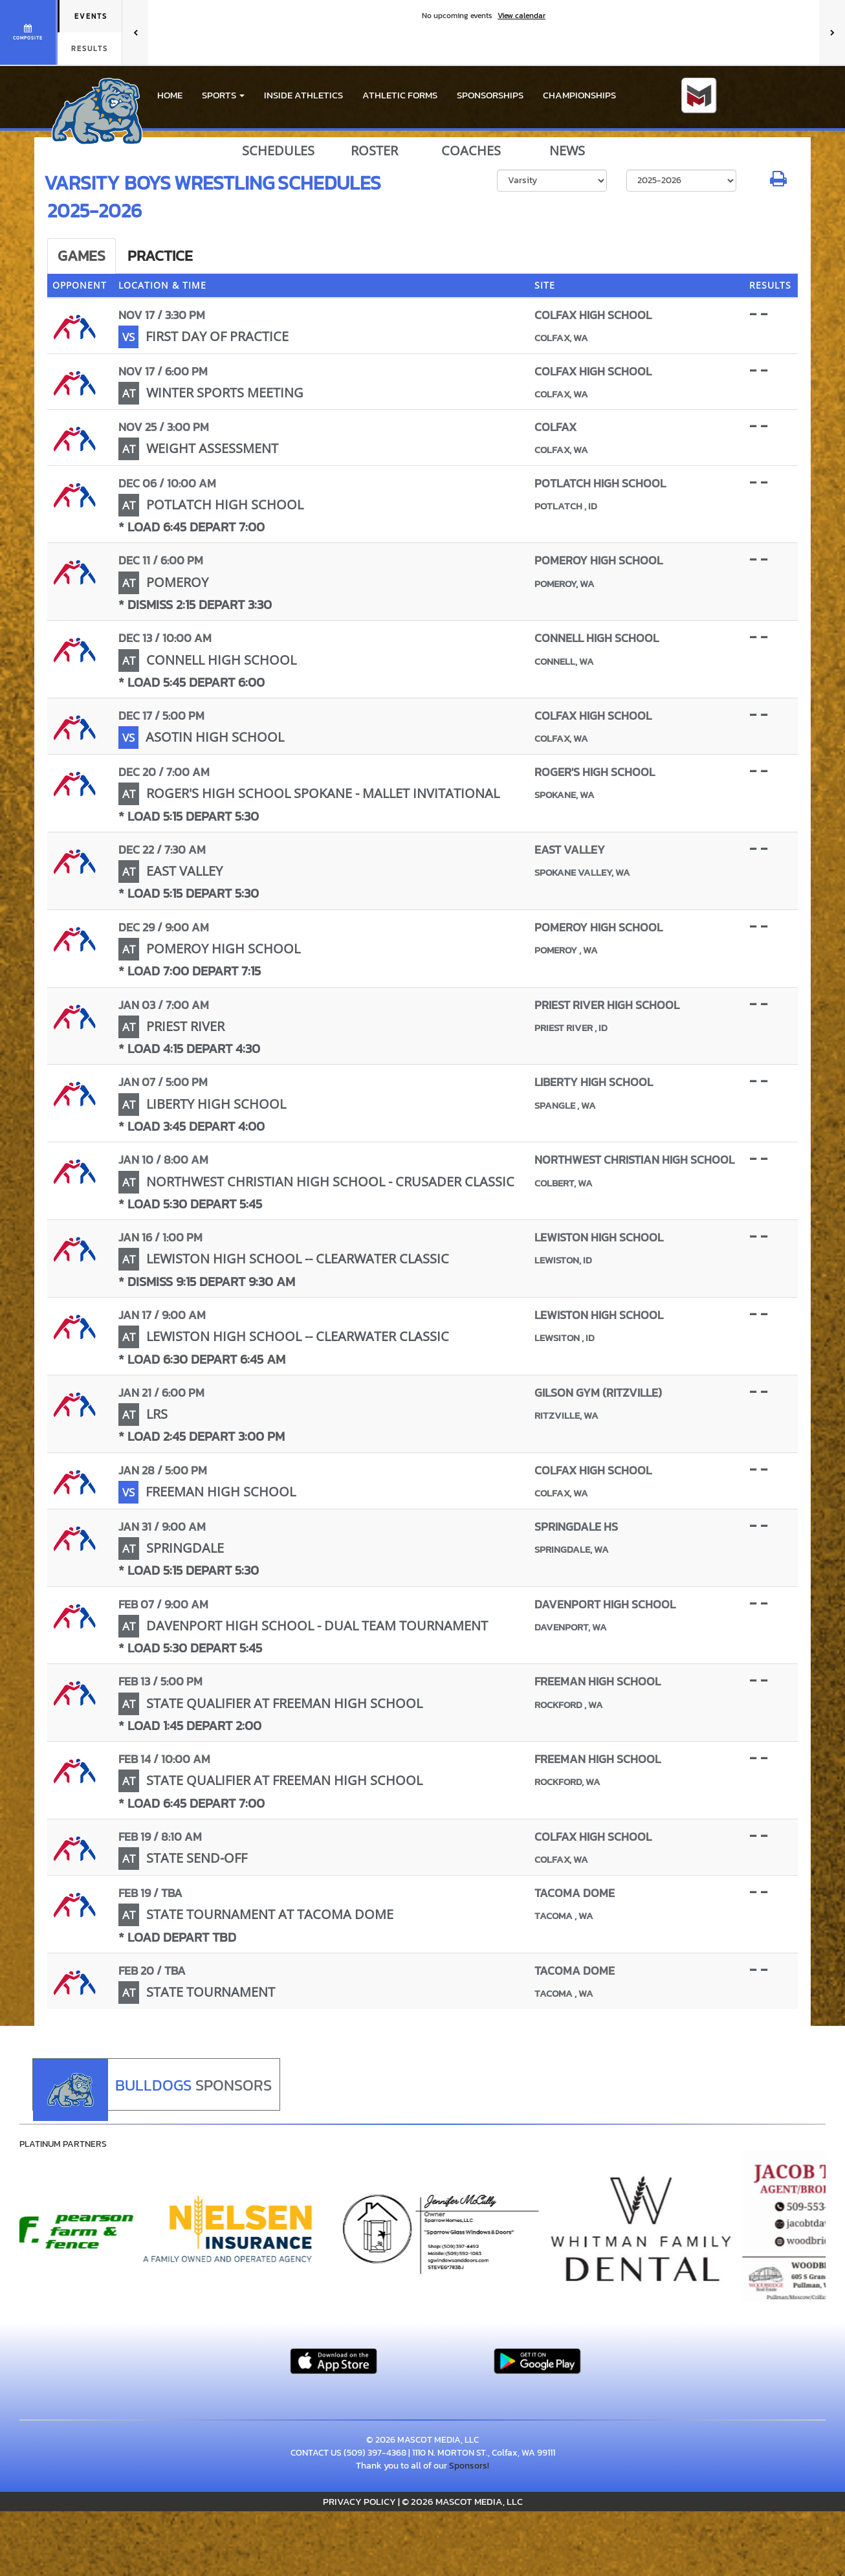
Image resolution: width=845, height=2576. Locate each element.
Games (81, 256)
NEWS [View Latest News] (567, 150)
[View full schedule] (29, 32)
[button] (223, 95)
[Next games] (832, 32)
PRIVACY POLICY (359, 2501)
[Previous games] (135, 32)
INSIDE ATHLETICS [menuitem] (303, 94)
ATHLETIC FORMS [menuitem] (399, 94)
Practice (160, 256)
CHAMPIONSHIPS (579, 94)
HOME (169, 94)
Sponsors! (469, 2465)
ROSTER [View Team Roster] (374, 150)
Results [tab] (89, 48)
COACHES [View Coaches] (471, 150)
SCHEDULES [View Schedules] (278, 150)
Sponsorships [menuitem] (490, 94)
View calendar (521, 15)
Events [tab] (90, 16)
